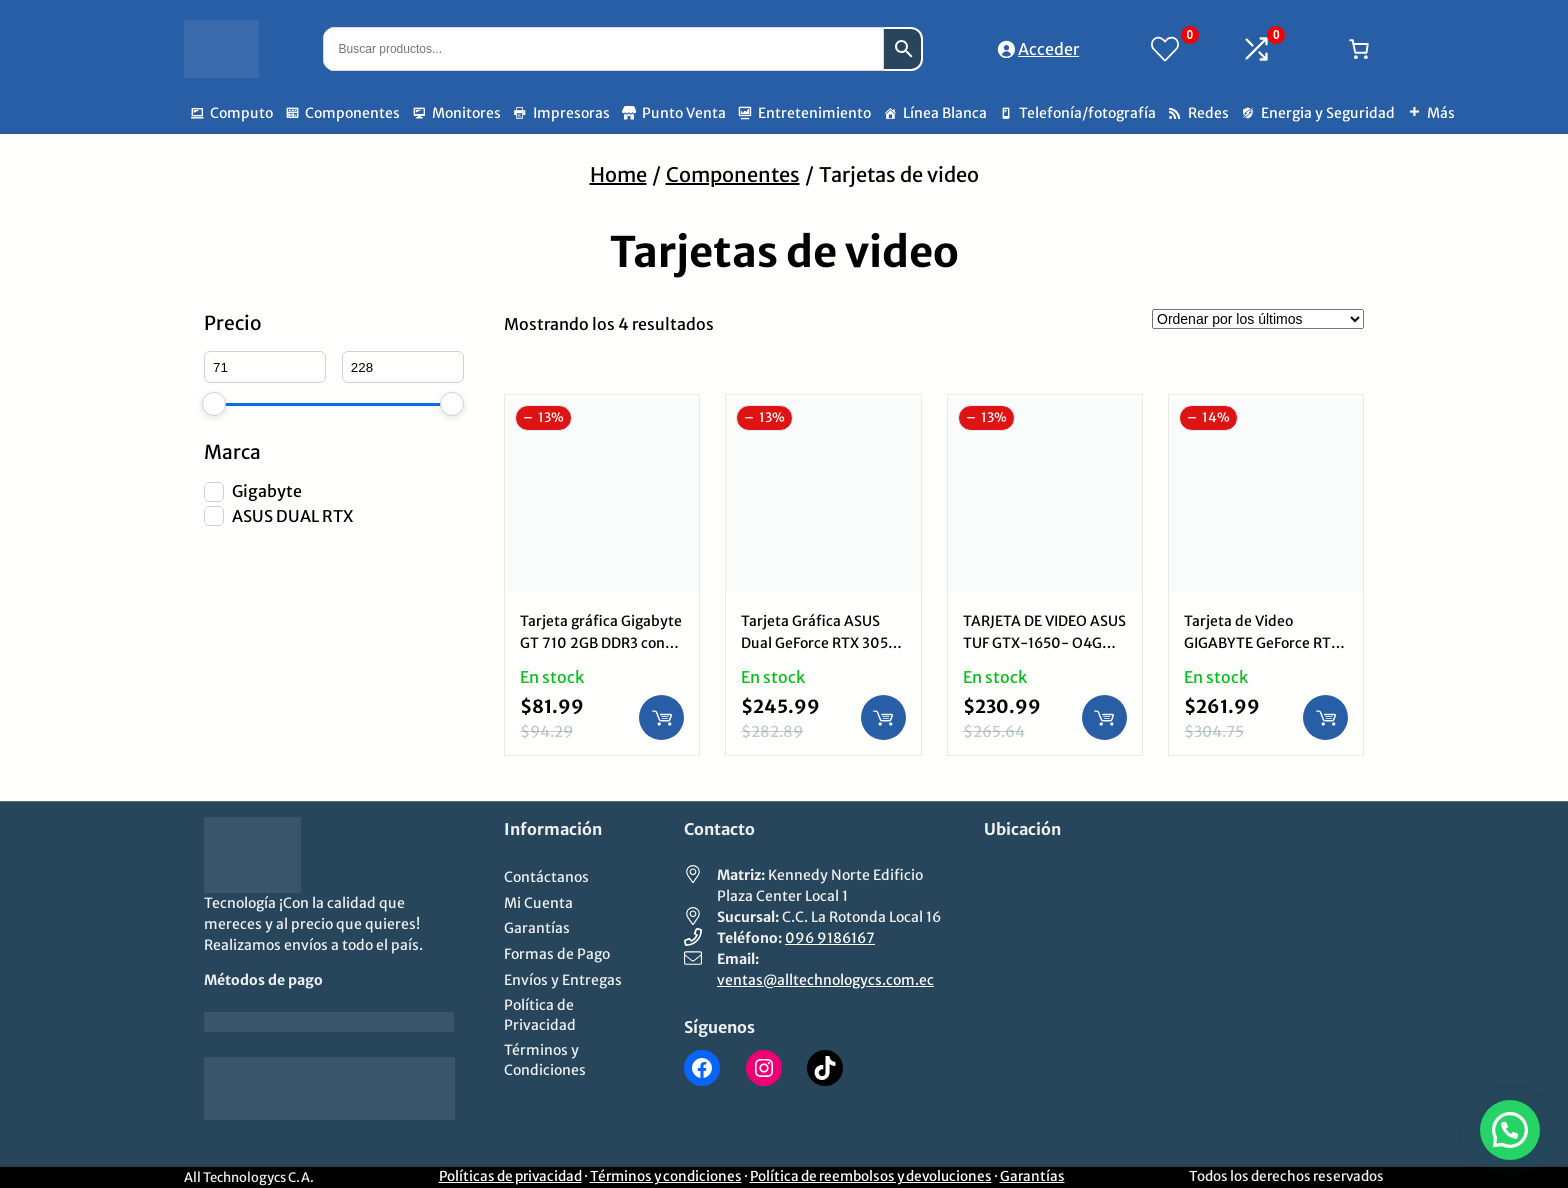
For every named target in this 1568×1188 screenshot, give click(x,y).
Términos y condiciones (666, 1176)
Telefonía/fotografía (1087, 113)
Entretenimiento (814, 113)
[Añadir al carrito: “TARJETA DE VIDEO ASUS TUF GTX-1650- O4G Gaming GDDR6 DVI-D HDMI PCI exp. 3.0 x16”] (1104, 717)
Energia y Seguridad (1328, 113)
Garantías (1032, 1176)
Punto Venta (684, 113)
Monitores (466, 113)
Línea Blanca (945, 113)
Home (618, 174)
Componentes (352, 113)
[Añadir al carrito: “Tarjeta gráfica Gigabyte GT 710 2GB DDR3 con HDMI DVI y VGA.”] (661, 717)
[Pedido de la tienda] (1258, 319)
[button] (1510, 1130)
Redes (1208, 113)
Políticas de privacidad (510, 1176)
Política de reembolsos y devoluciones (871, 1176)
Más (1441, 113)
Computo (241, 113)
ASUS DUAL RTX (292, 516)
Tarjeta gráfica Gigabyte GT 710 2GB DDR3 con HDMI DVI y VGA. (601, 643)
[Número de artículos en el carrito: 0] (1359, 49)
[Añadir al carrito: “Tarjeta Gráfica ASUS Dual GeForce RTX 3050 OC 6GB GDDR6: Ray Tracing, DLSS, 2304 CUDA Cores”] (883, 717)
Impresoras (571, 113)
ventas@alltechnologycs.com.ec (825, 980)
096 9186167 (830, 938)
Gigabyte (267, 491)
